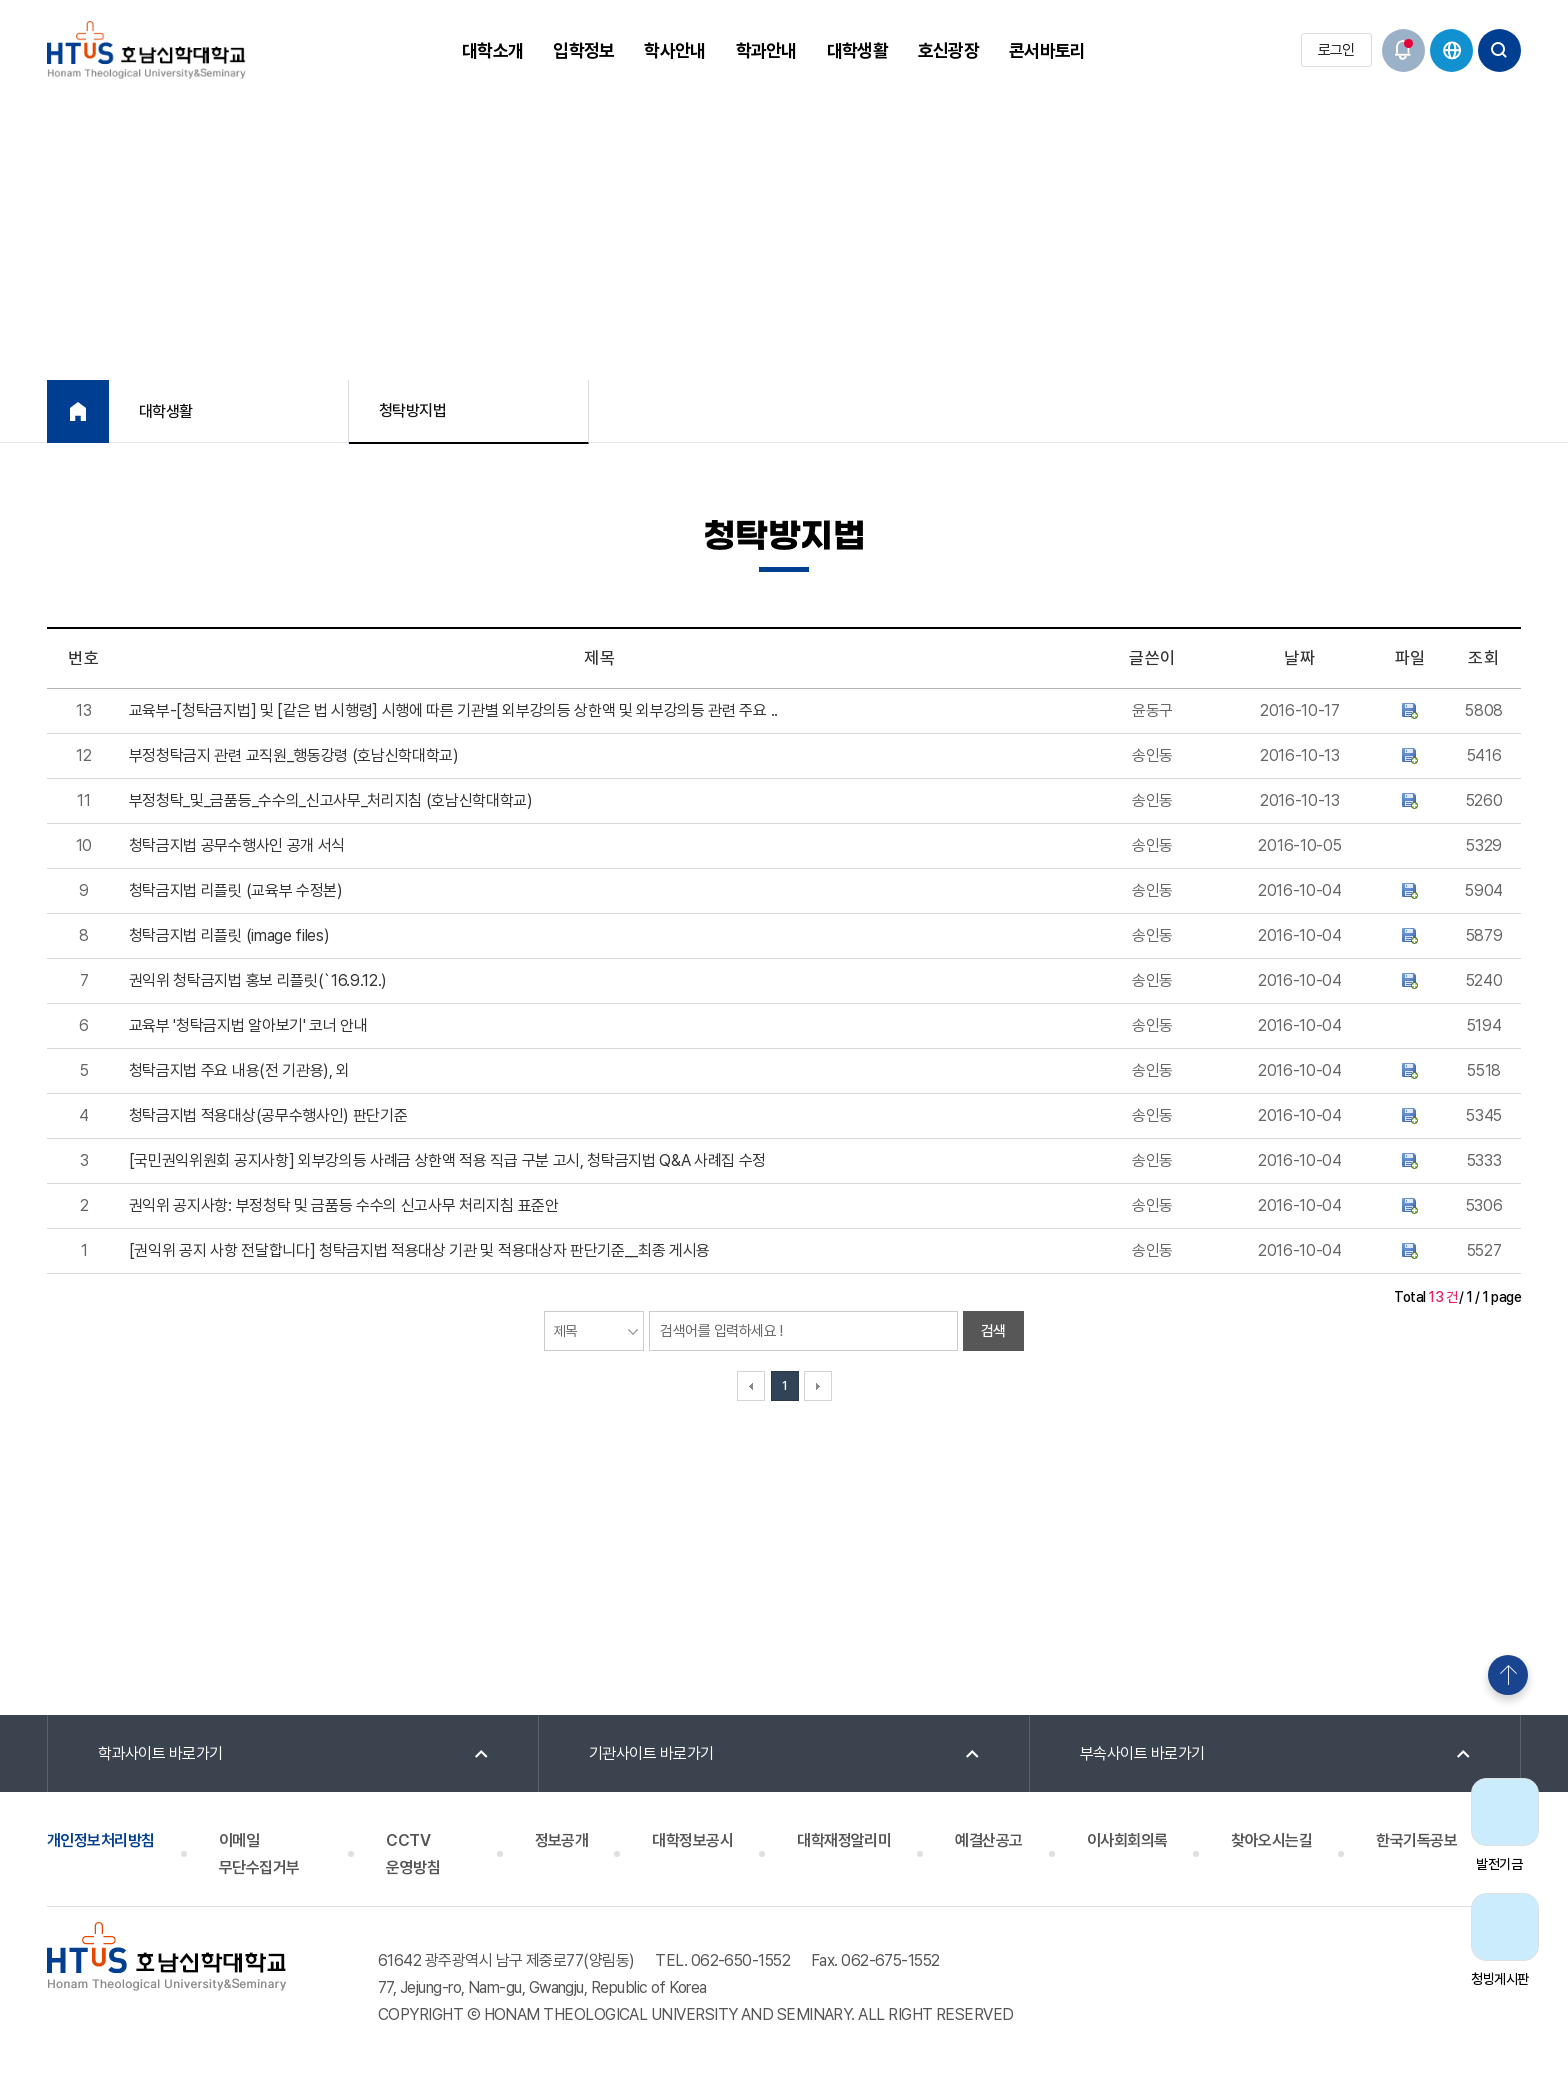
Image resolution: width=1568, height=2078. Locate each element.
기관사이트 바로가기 (651, 1753)
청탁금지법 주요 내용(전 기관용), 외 (239, 1070)
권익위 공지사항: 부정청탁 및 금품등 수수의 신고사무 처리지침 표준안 (344, 1205)
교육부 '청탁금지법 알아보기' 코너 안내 (248, 1025)
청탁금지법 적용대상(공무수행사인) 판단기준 (268, 1115)
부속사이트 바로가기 (1142, 1753)
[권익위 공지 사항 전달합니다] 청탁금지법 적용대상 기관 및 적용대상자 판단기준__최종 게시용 (419, 1250)
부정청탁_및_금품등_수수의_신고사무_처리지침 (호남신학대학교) (331, 800)
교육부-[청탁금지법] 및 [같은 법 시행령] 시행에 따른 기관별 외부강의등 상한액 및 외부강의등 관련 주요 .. (453, 710)
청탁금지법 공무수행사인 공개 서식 (237, 845)
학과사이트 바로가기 (160, 1753)
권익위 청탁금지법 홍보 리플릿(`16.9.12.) (258, 980)
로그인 (1336, 50)
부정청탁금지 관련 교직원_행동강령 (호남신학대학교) (294, 755)
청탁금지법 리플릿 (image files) (229, 935)
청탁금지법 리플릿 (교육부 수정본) (236, 890)
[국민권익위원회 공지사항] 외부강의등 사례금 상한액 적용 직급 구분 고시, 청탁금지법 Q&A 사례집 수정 (447, 1160)
